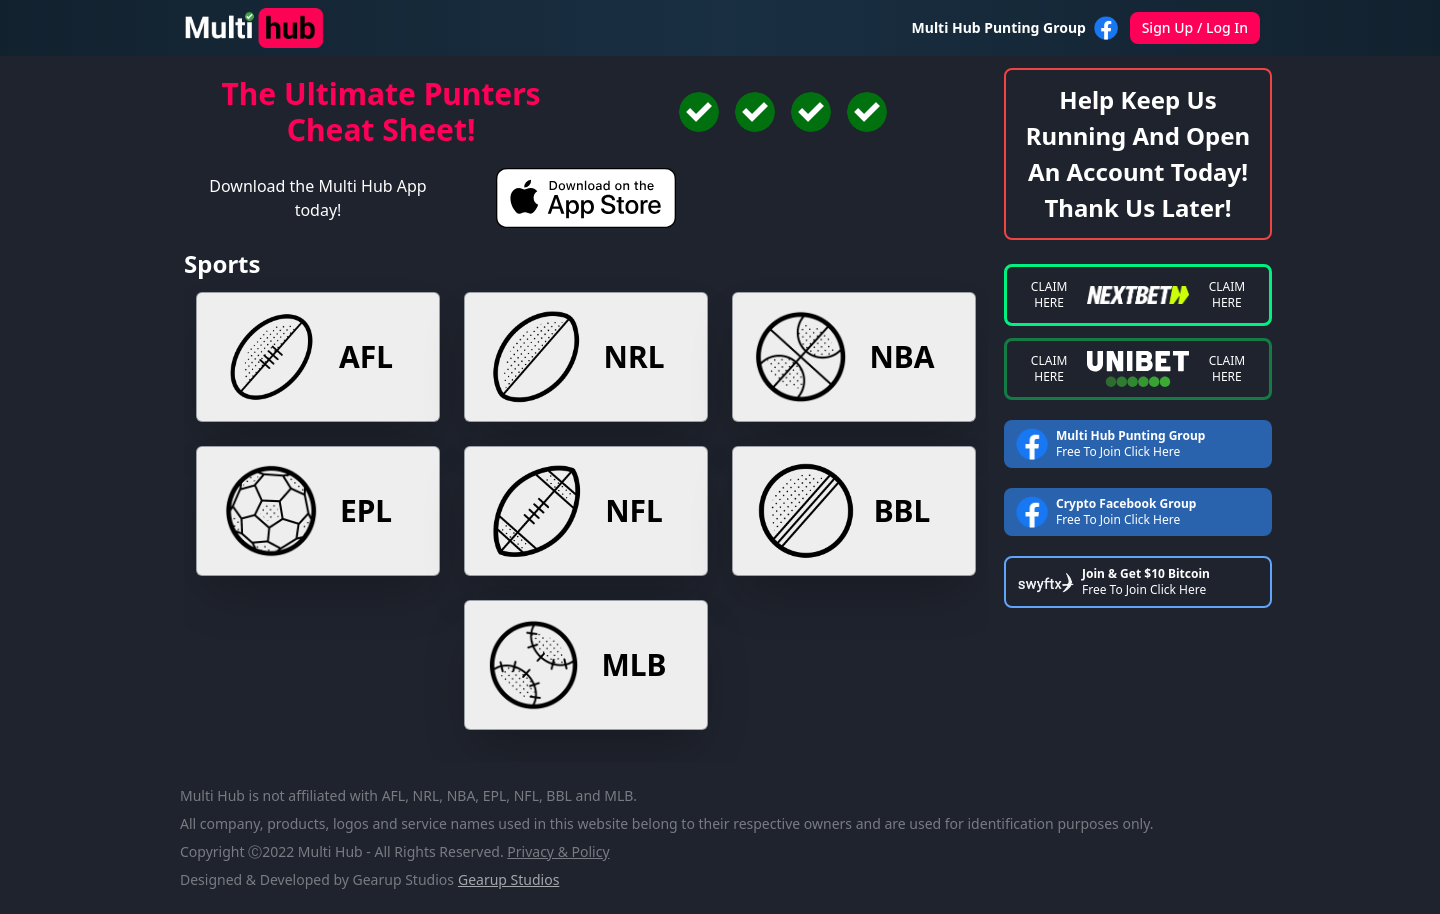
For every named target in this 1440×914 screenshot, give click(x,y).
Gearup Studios (508, 879)
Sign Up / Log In (1195, 27)
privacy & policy (558, 851)
